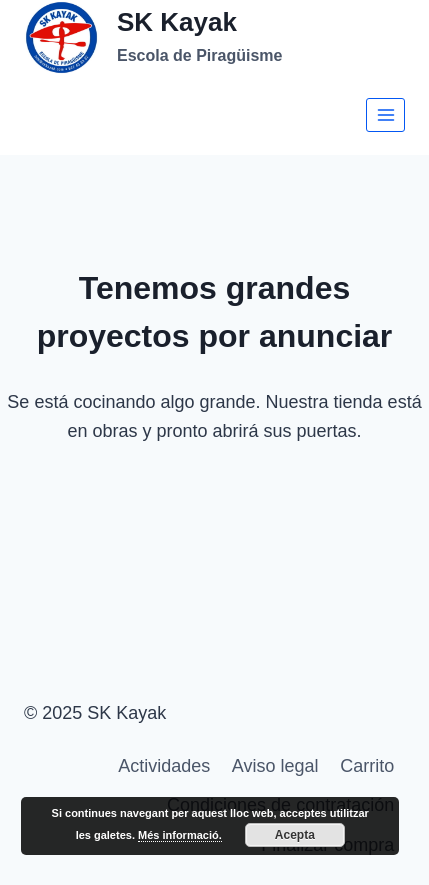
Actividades (164, 766)
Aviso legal (275, 766)
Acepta (295, 835)
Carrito (367, 766)
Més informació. (180, 835)
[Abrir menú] (385, 114)
